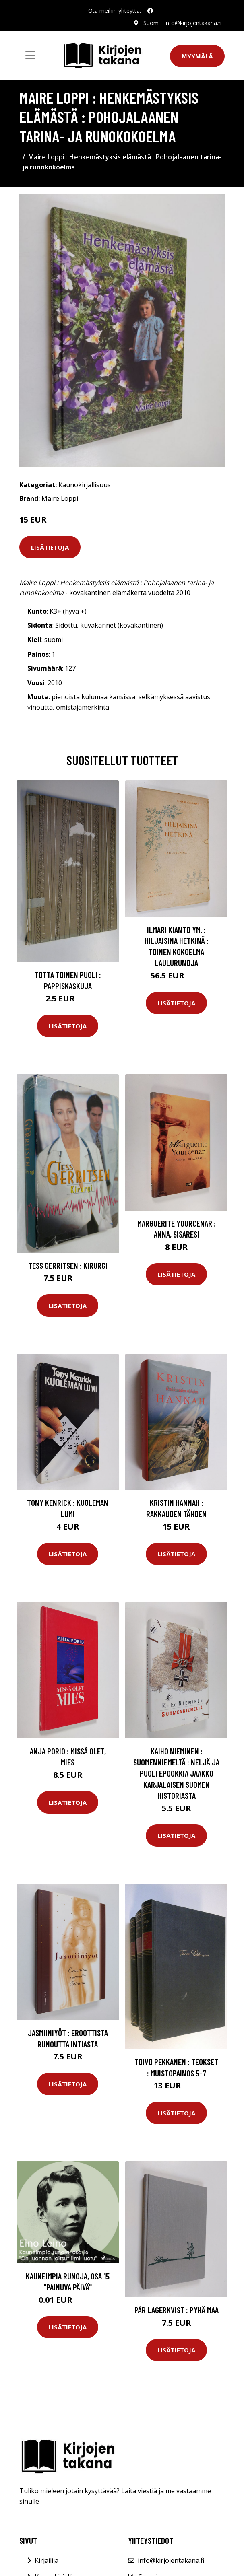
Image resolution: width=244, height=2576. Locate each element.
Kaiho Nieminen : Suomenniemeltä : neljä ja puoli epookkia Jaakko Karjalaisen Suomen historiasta (176, 1773)
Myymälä (197, 56)
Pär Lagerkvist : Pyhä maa (176, 2310)
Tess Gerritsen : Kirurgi (68, 1265)
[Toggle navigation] (30, 55)
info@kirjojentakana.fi (193, 23)
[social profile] (150, 11)
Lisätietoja (50, 547)
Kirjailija (46, 2560)
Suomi (151, 23)
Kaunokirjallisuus (84, 484)
